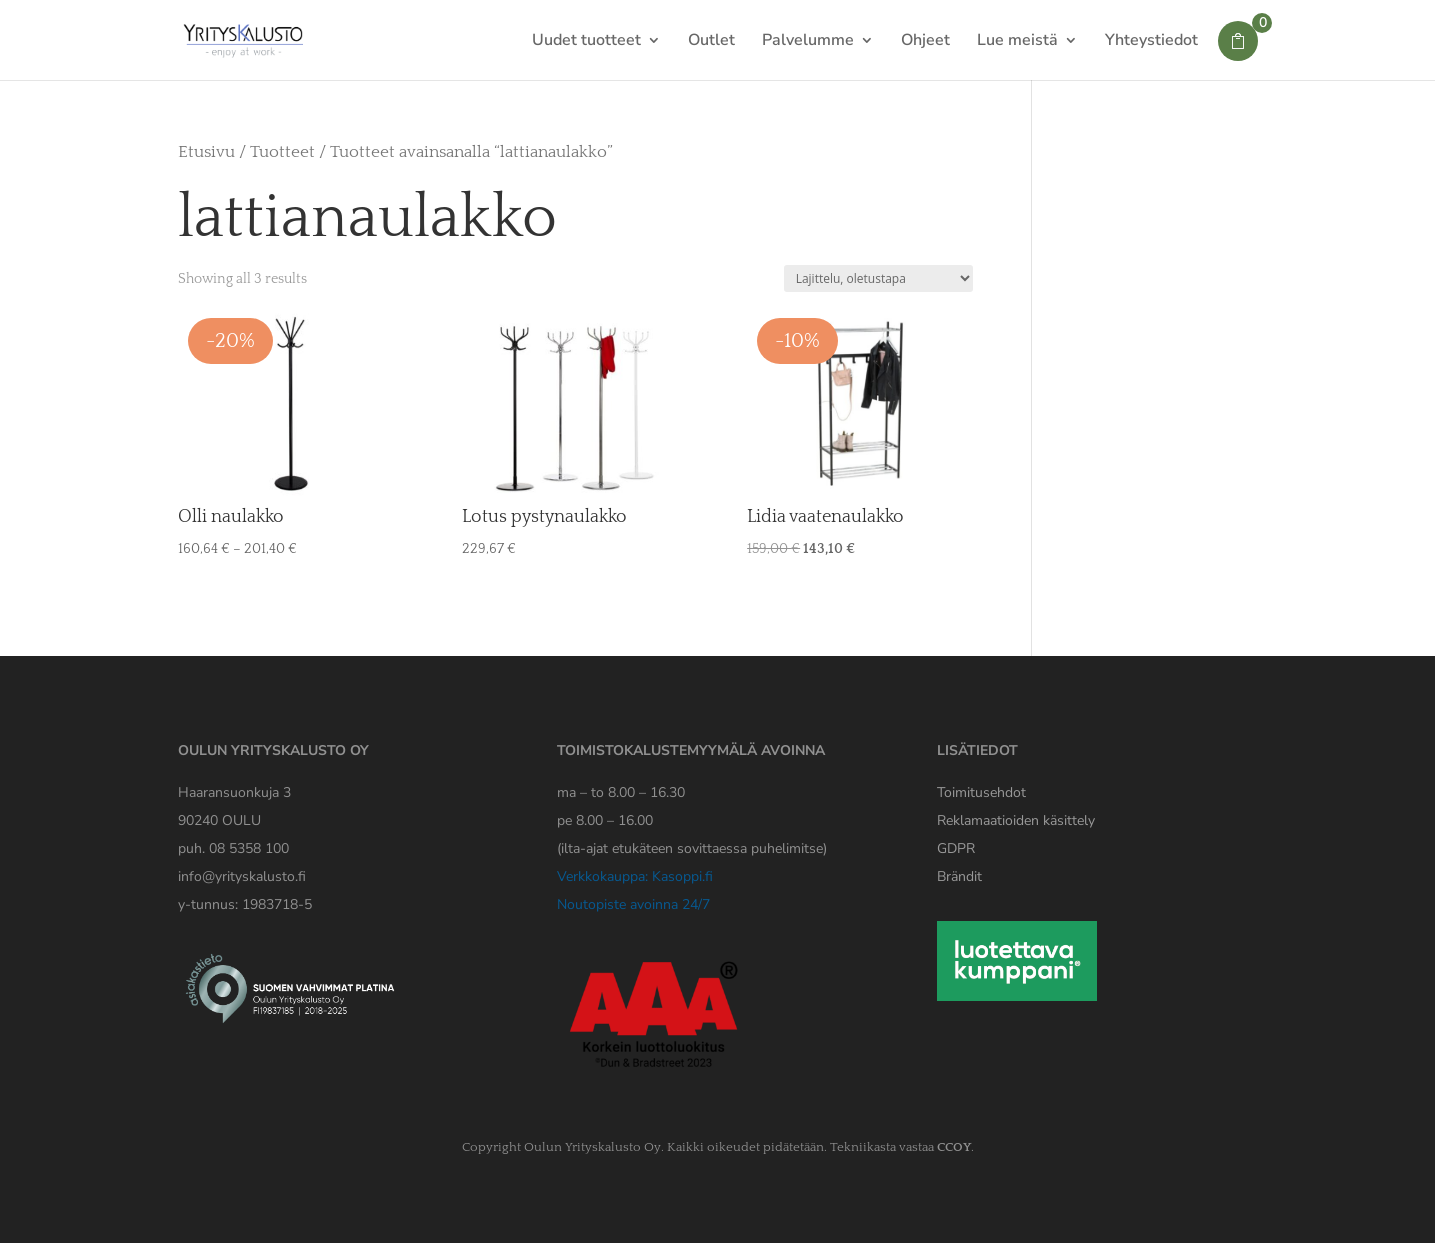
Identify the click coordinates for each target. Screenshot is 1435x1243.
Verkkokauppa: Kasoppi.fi (635, 876)
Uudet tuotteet (586, 42)
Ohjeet (925, 42)
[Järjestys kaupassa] (878, 278)
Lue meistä (1017, 42)
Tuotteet (282, 152)
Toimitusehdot (981, 792)
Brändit (959, 876)
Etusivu (206, 152)
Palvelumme (808, 42)
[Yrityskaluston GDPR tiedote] (956, 848)
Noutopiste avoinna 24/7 (633, 904)
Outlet (711, 42)
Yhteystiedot (1151, 42)
